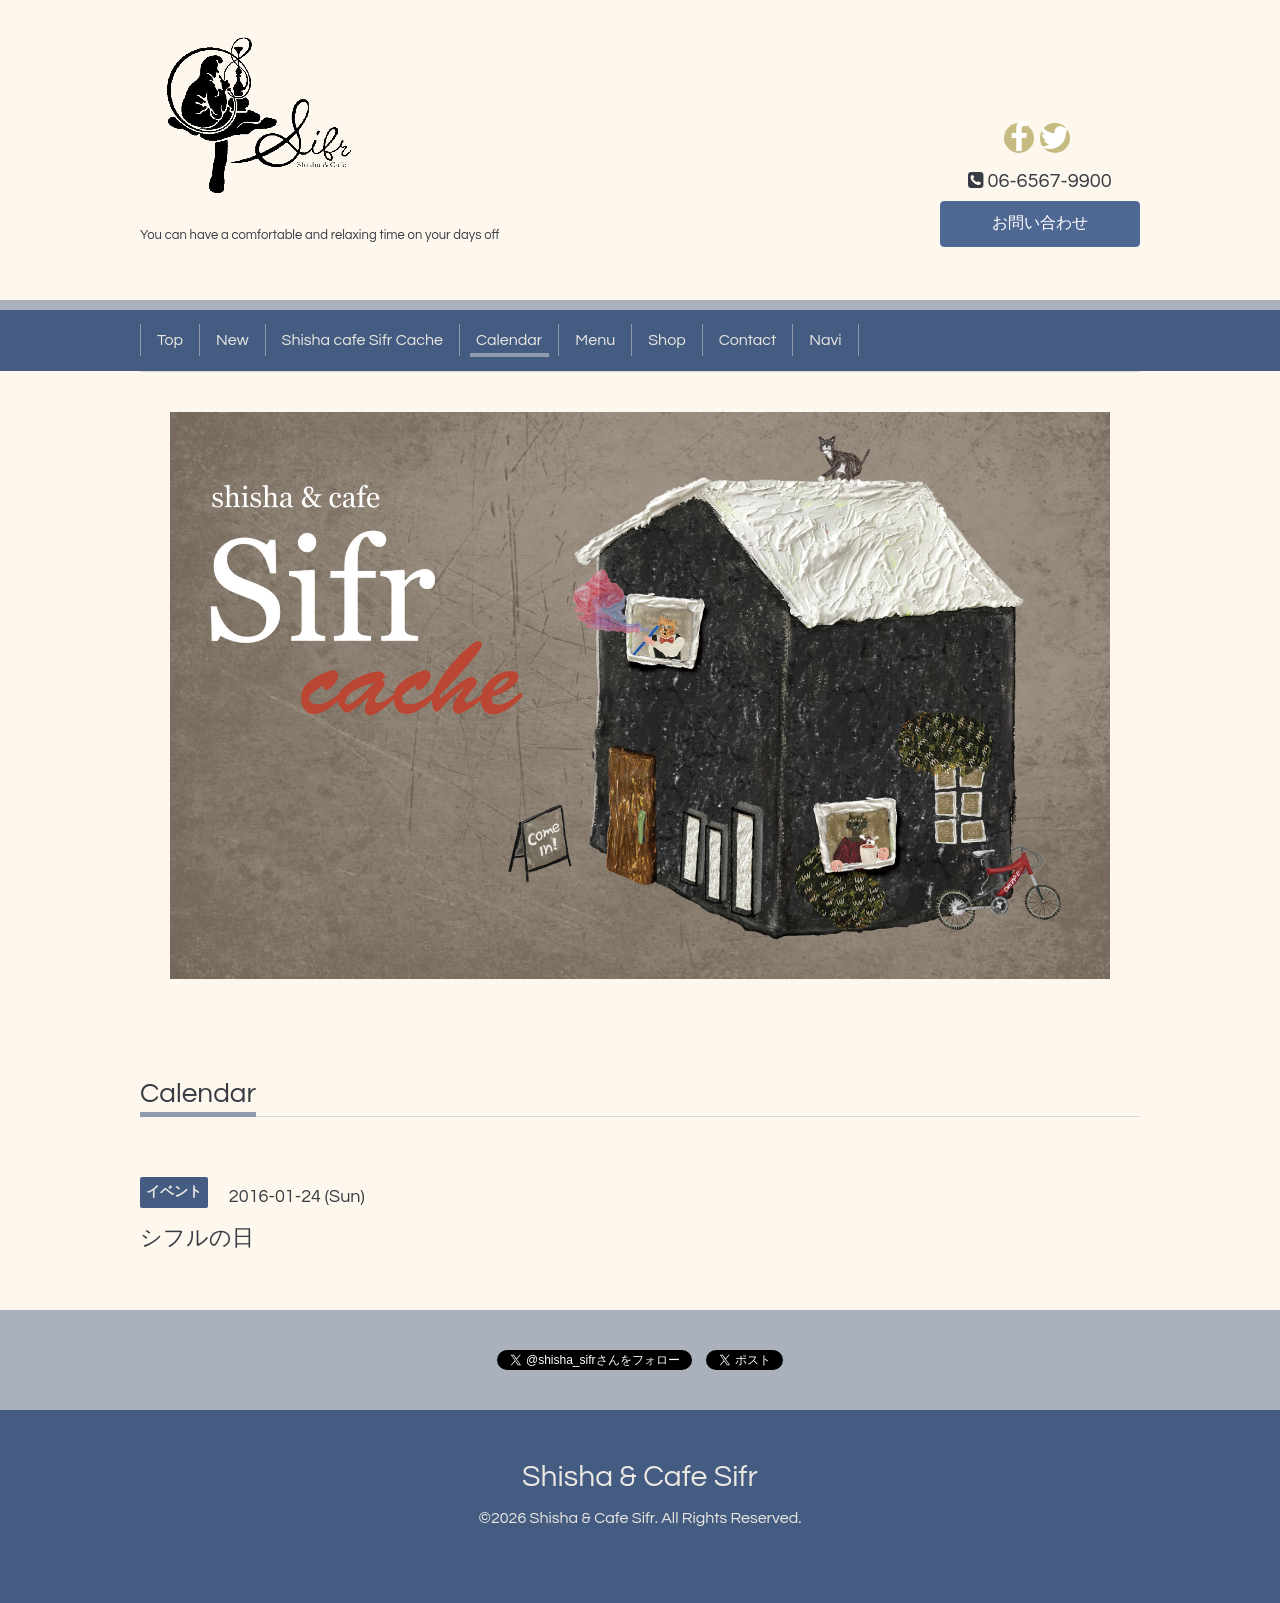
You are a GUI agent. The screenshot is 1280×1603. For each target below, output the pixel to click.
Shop (666, 340)
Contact (747, 340)
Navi (825, 340)
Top (170, 340)
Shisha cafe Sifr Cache (362, 340)
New (232, 340)
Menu (595, 340)
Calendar (509, 340)
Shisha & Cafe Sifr (640, 1476)
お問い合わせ (1040, 224)
